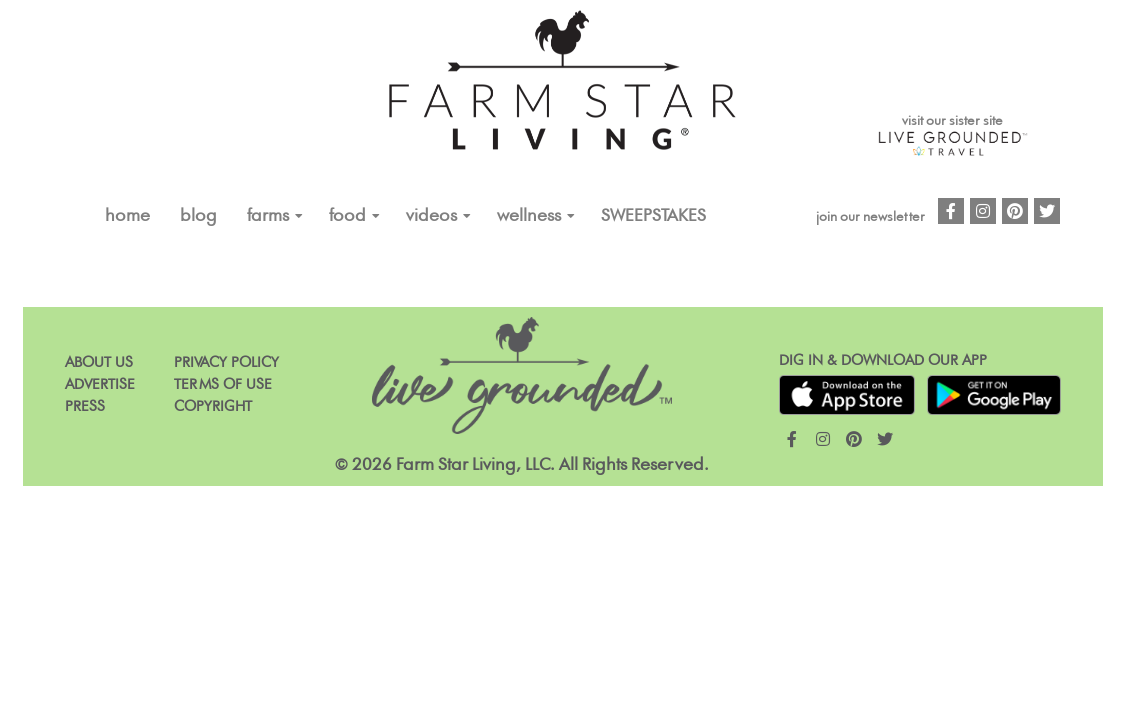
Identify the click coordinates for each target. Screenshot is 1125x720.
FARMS (268, 216)
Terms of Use (223, 384)
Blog (198, 216)
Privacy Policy (226, 362)
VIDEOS (431, 216)
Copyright (213, 406)
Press (85, 406)
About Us (99, 362)
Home (127, 216)
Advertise (100, 384)
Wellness (529, 216)
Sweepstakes (653, 216)
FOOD (347, 216)
